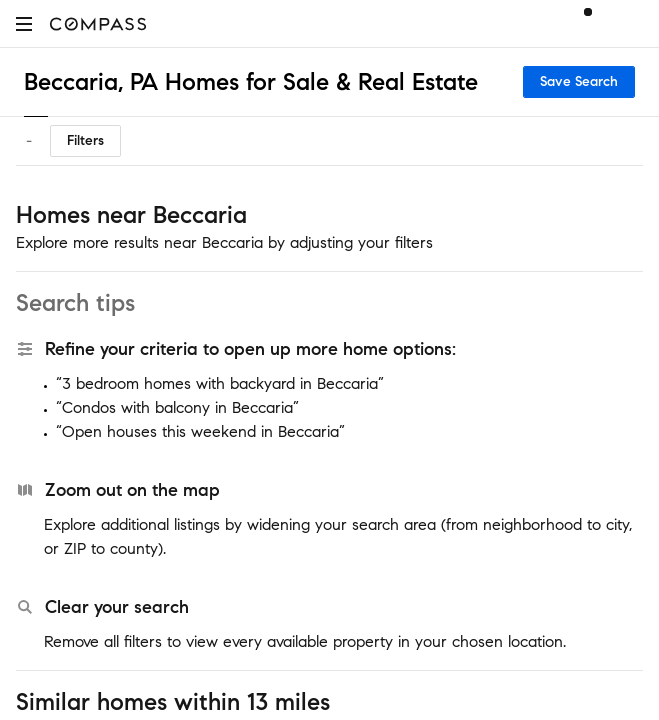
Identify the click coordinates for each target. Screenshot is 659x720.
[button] (24, 23)
